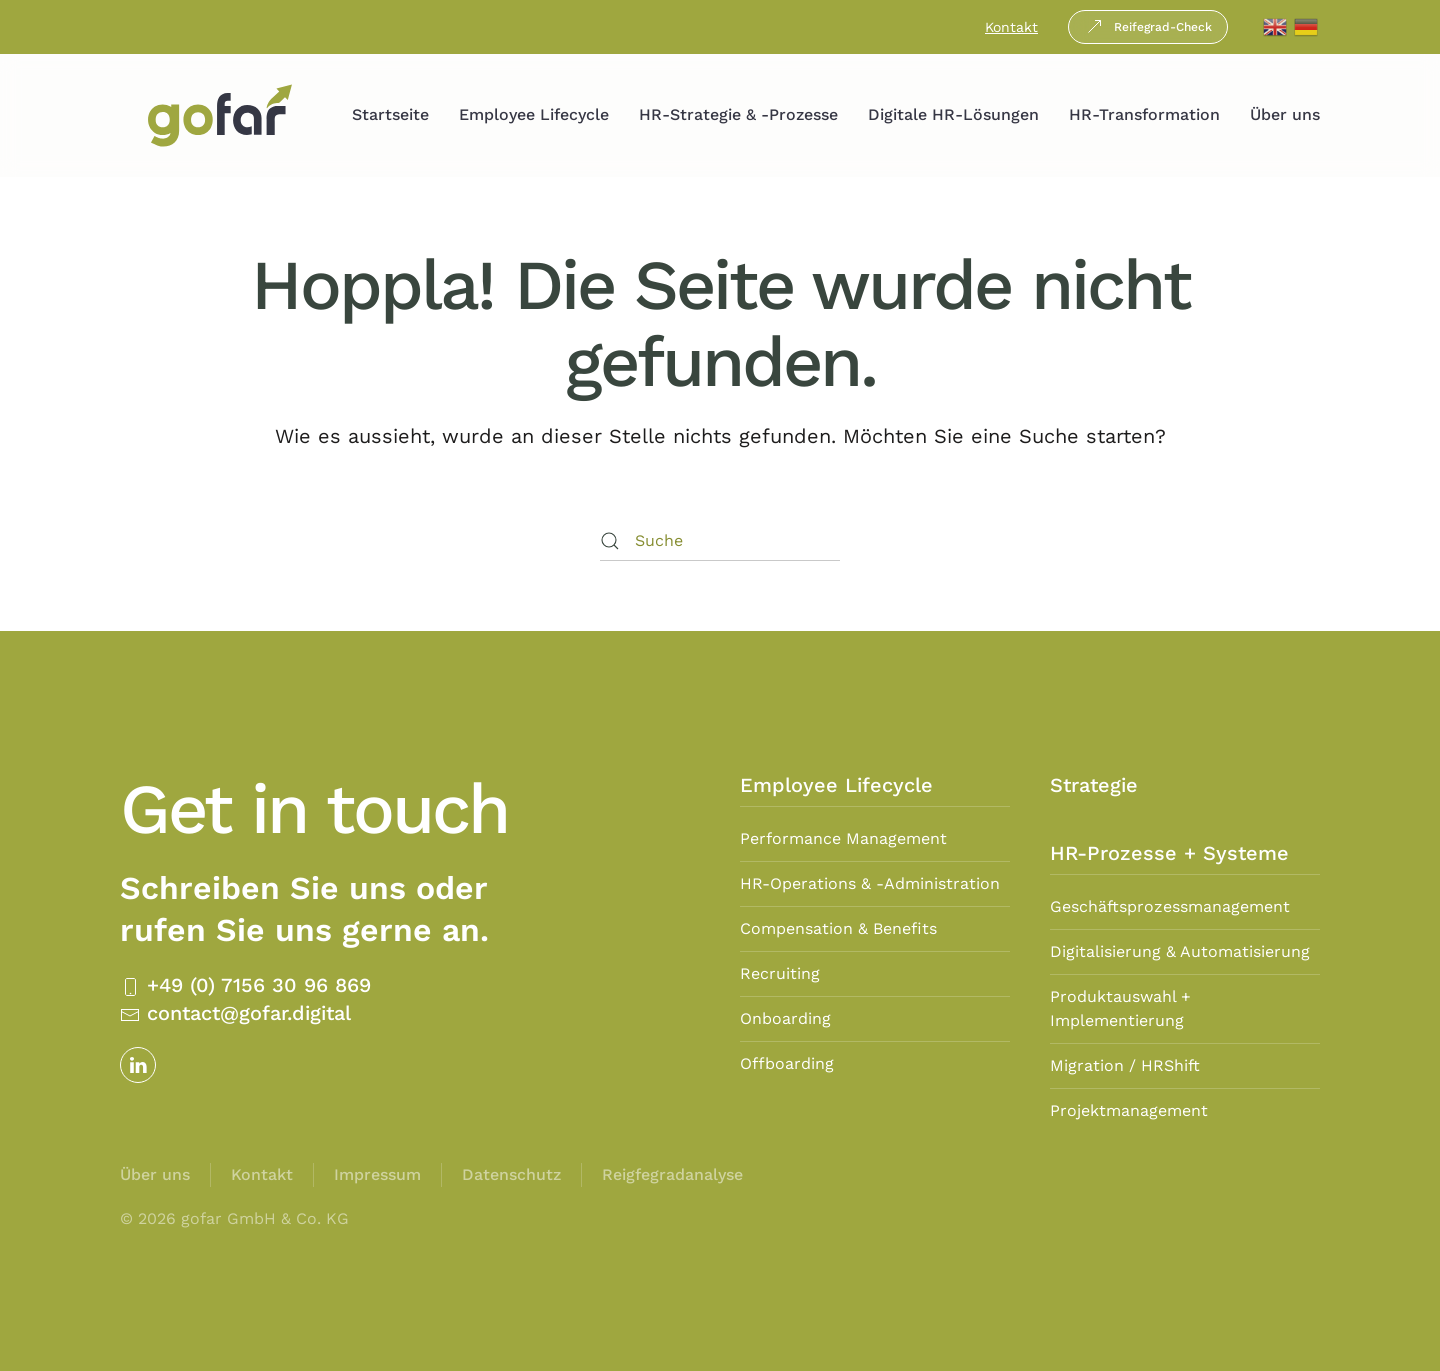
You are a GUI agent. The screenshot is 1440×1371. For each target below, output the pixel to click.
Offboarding (787, 1063)
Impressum (377, 1174)
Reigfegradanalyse (672, 1174)
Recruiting (780, 973)
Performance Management (843, 838)
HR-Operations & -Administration (870, 883)
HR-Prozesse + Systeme (1169, 853)
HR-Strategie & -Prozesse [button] (738, 114)
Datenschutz (511, 1174)
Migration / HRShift (1125, 1065)
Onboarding (785, 1018)
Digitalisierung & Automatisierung (1180, 951)
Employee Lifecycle (534, 114)
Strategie (1094, 785)
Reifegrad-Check (1148, 27)
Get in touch (314, 809)
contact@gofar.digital (235, 1013)
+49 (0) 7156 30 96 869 (245, 985)
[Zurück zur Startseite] (220, 115)
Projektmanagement (1129, 1110)
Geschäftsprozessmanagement (1170, 906)
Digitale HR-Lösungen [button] (953, 114)
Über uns (155, 1174)
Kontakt (1011, 27)
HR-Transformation (1144, 114)
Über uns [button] (1285, 114)
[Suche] (720, 541)
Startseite (390, 114)
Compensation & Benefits (838, 928)
